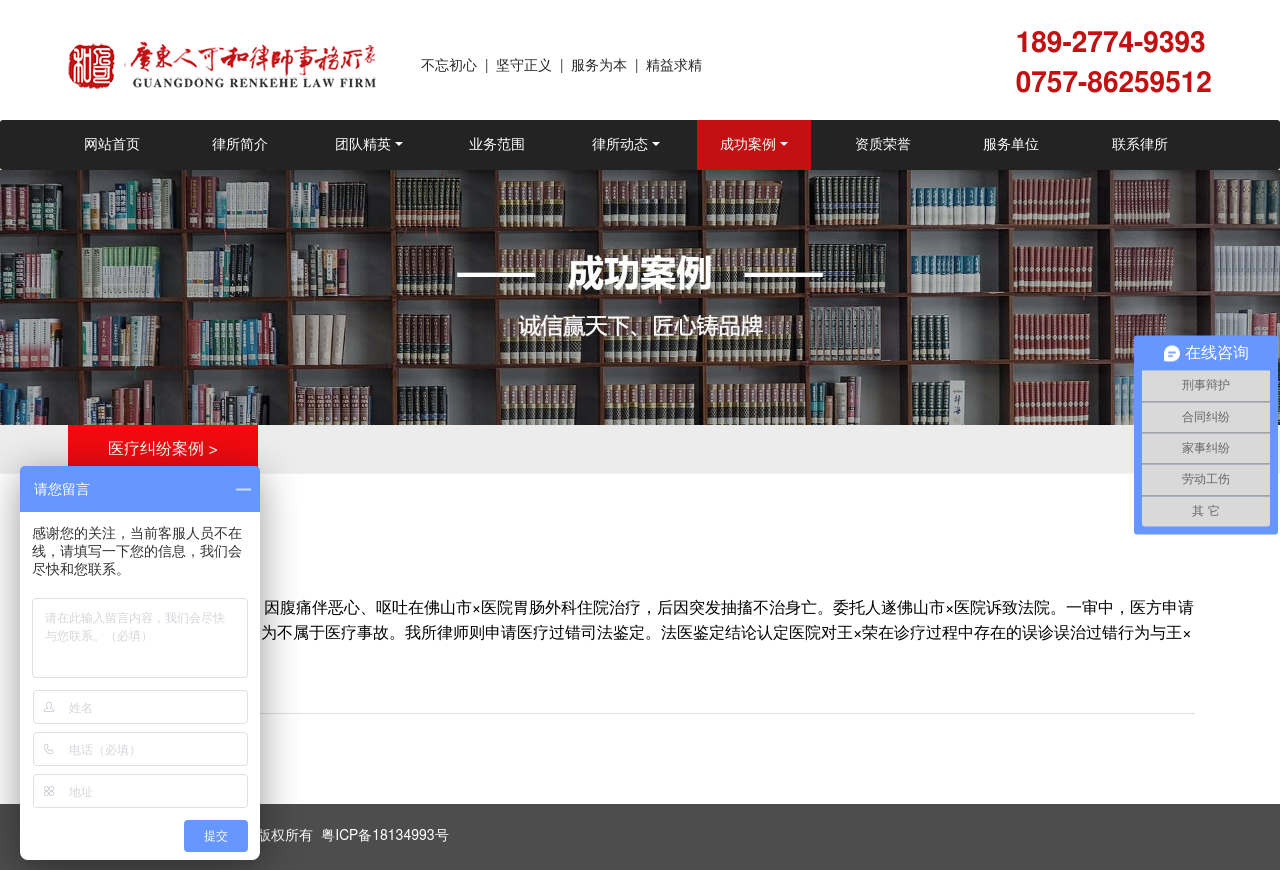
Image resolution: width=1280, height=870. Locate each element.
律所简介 (240, 145)
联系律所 (1140, 145)
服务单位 (1011, 145)
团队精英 (363, 145)
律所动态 (620, 145)
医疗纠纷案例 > (163, 449)
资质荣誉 (883, 145)
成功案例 (748, 145)
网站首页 (112, 145)
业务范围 (497, 145)
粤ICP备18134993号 (384, 836)
